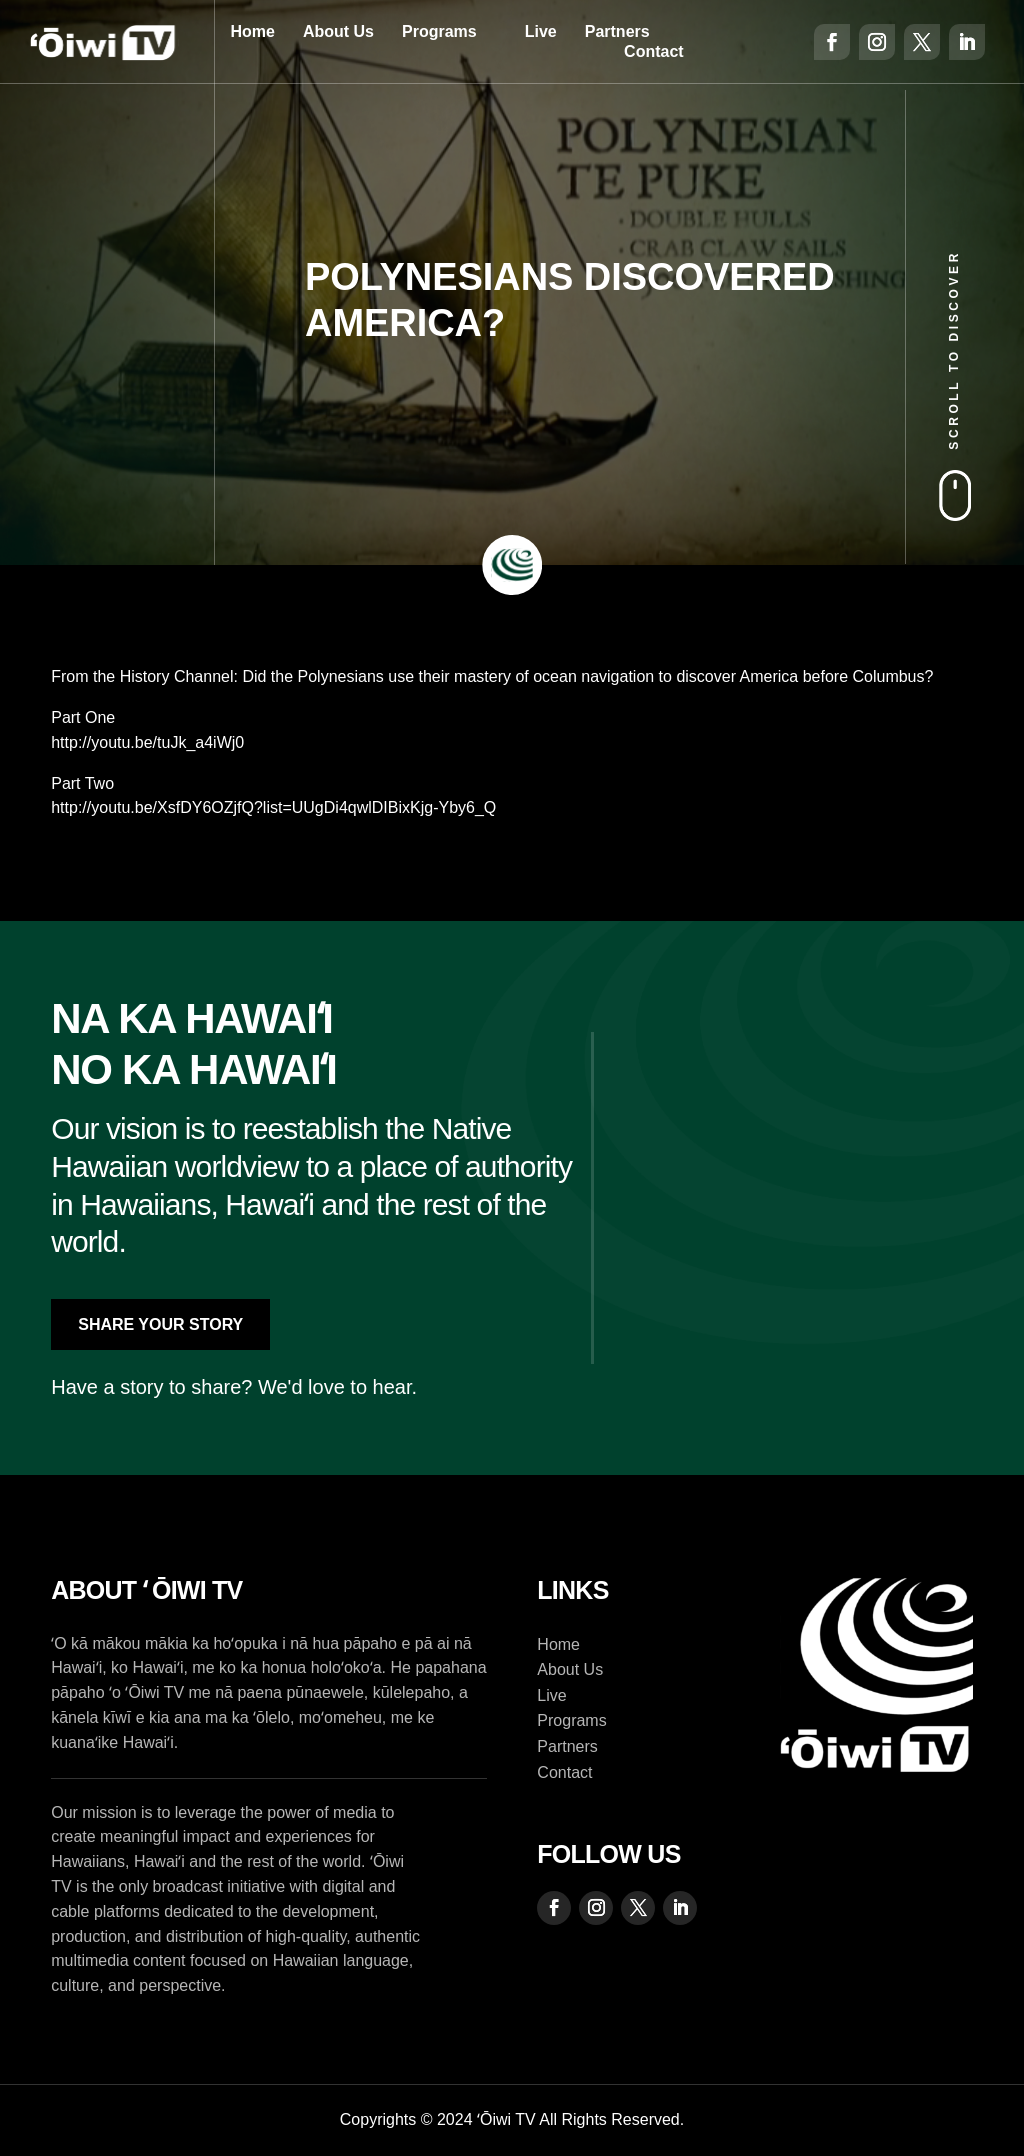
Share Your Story (160, 1324)
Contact (654, 51)
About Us (338, 31)
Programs (439, 31)
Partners (617, 31)
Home (252, 31)
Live (541, 31)
